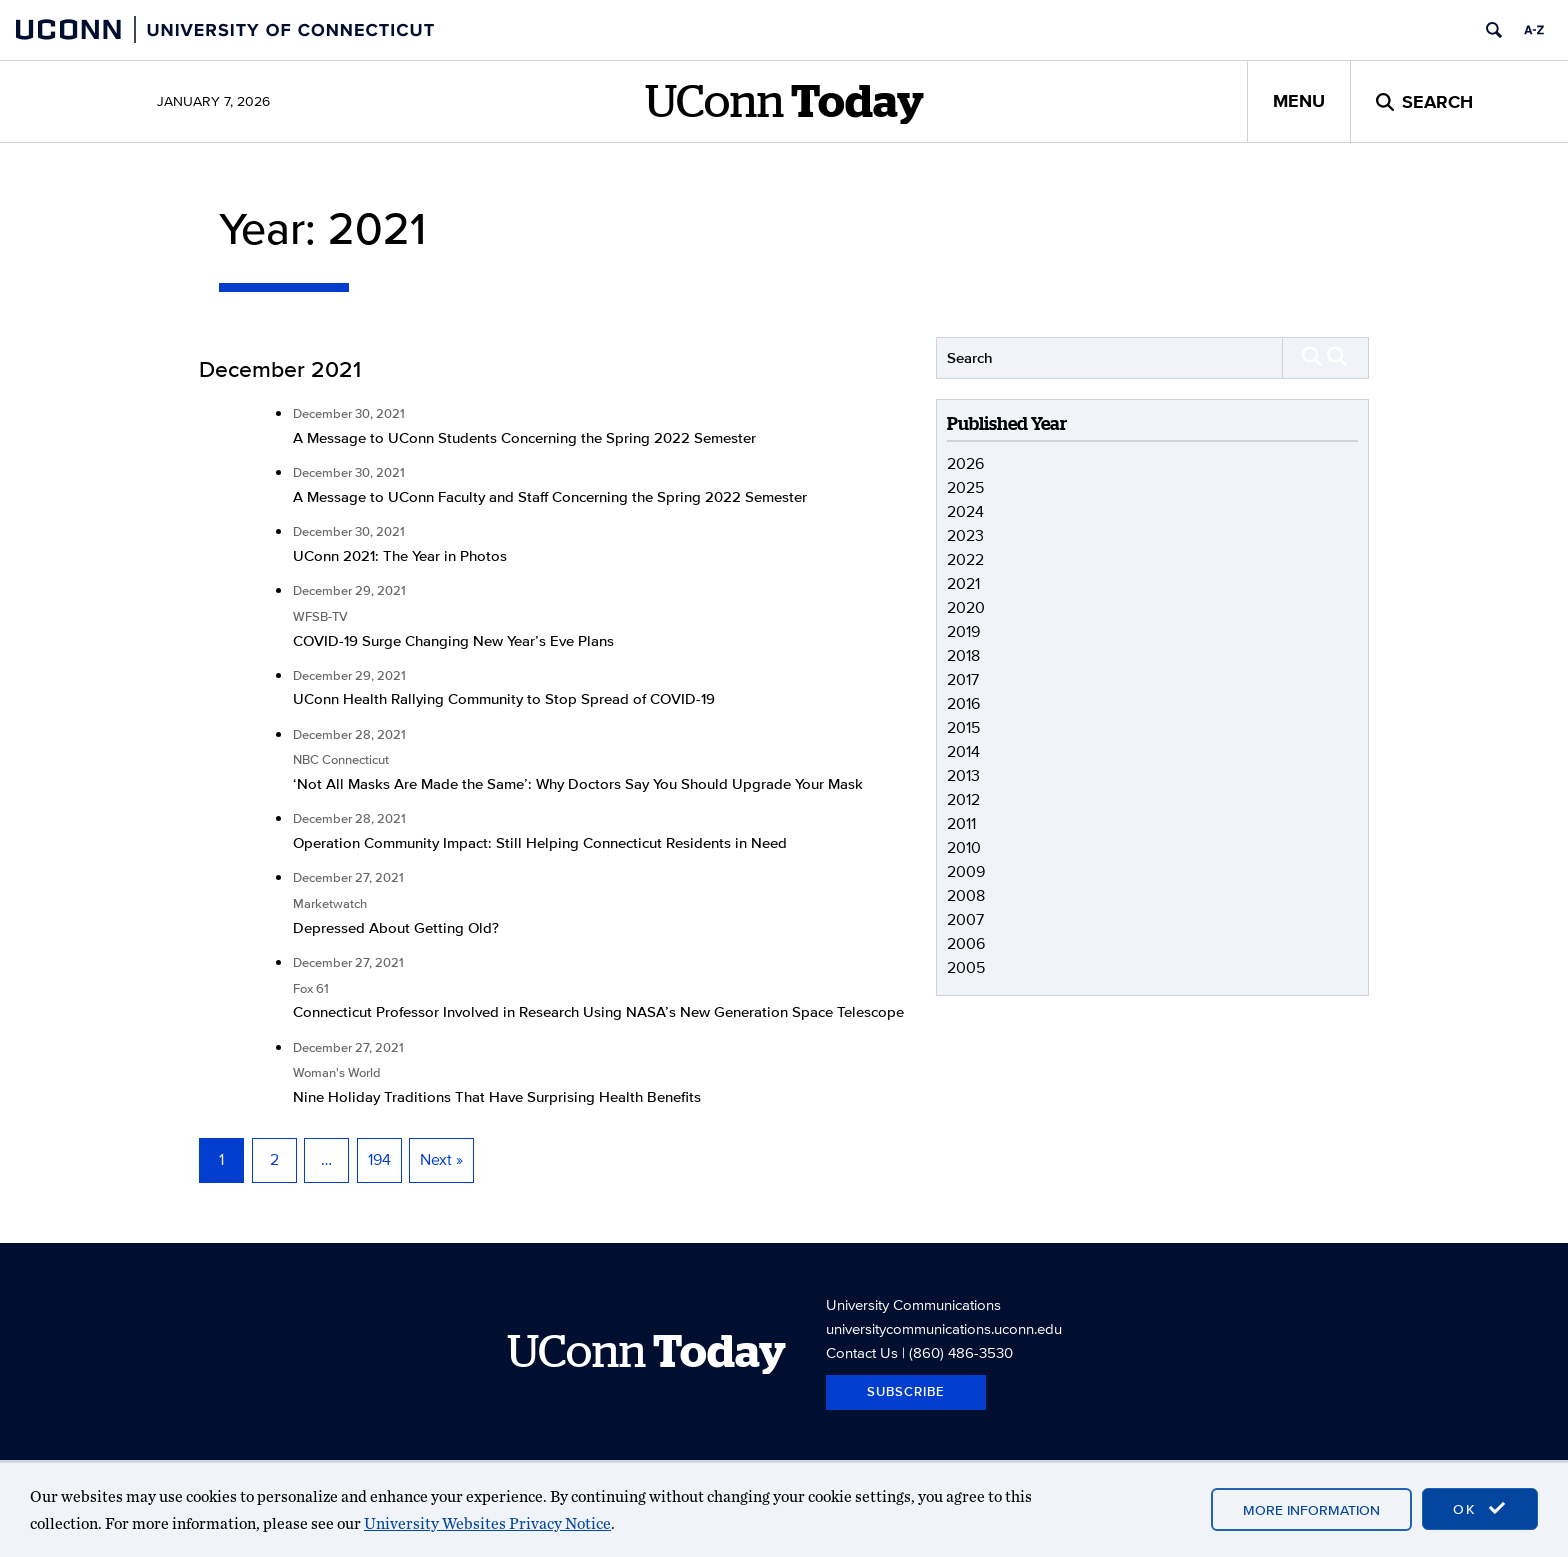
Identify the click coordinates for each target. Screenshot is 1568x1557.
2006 (966, 943)
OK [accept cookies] (1480, 1509)
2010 (964, 847)
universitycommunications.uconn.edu (944, 1328)
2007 (965, 919)
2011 (961, 823)
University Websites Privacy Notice (487, 1523)
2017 (963, 679)
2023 (965, 535)
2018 (963, 655)
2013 (963, 775)
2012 (963, 799)
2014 (963, 751)
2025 (965, 487)
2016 (963, 703)
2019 (963, 631)
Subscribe (906, 1391)
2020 (966, 607)
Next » (441, 1159)
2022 (965, 559)
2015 (963, 727)
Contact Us (862, 1352)
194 (379, 1159)
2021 (963, 583)
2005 (966, 967)
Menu (1299, 101)
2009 (966, 871)
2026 (965, 463)
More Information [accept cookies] (1311, 1510)
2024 (965, 511)
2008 (966, 895)
